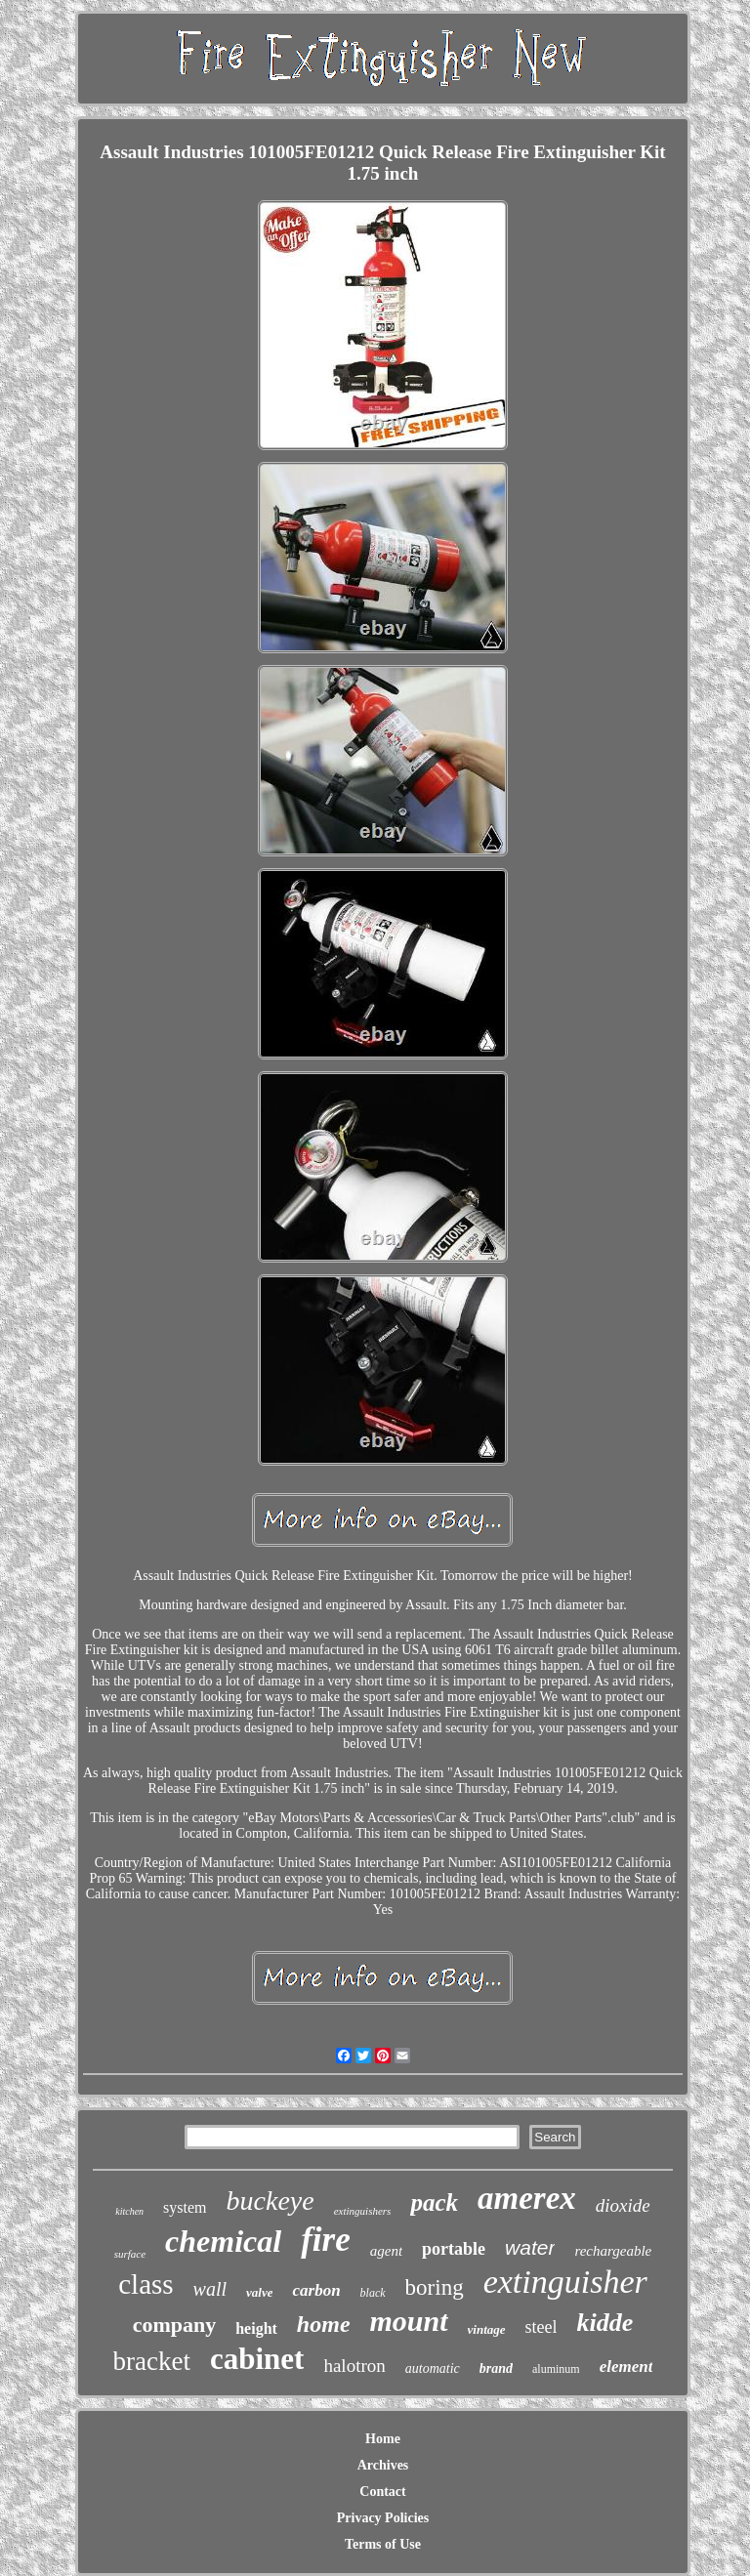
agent (386, 2251)
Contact (382, 2491)
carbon (316, 2290)
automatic (432, 2368)
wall (210, 2289)
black (373, 2293)
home (324, 2324)
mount (409, 2321)
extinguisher (565, 2282)
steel (541, 2327)
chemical (223, 2241)
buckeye (270, 2200)
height (256, 2328)
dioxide (623, 2205)
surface (130, 2254)
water (530, 2247)
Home (382, 2438)
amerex (527, 2198)
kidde (605, 2322)
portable (453, 2249)
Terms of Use (383, 2544)
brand (496, 2368)
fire (326, 2240)
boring (434, 2287)
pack (434, 2202)
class (145, 2284)
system (184, 2207)
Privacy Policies (383, 2518)
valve (259, 2292)
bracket (151, 2361)
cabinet (257, 2359)
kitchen (129, 2211)
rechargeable (612, 2251)
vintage (487, 2329)
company (175, 2324)
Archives (383, 2465)
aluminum (556, 2369)
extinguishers (363, 2211)
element (626, 2366)
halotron (354, 2365)
